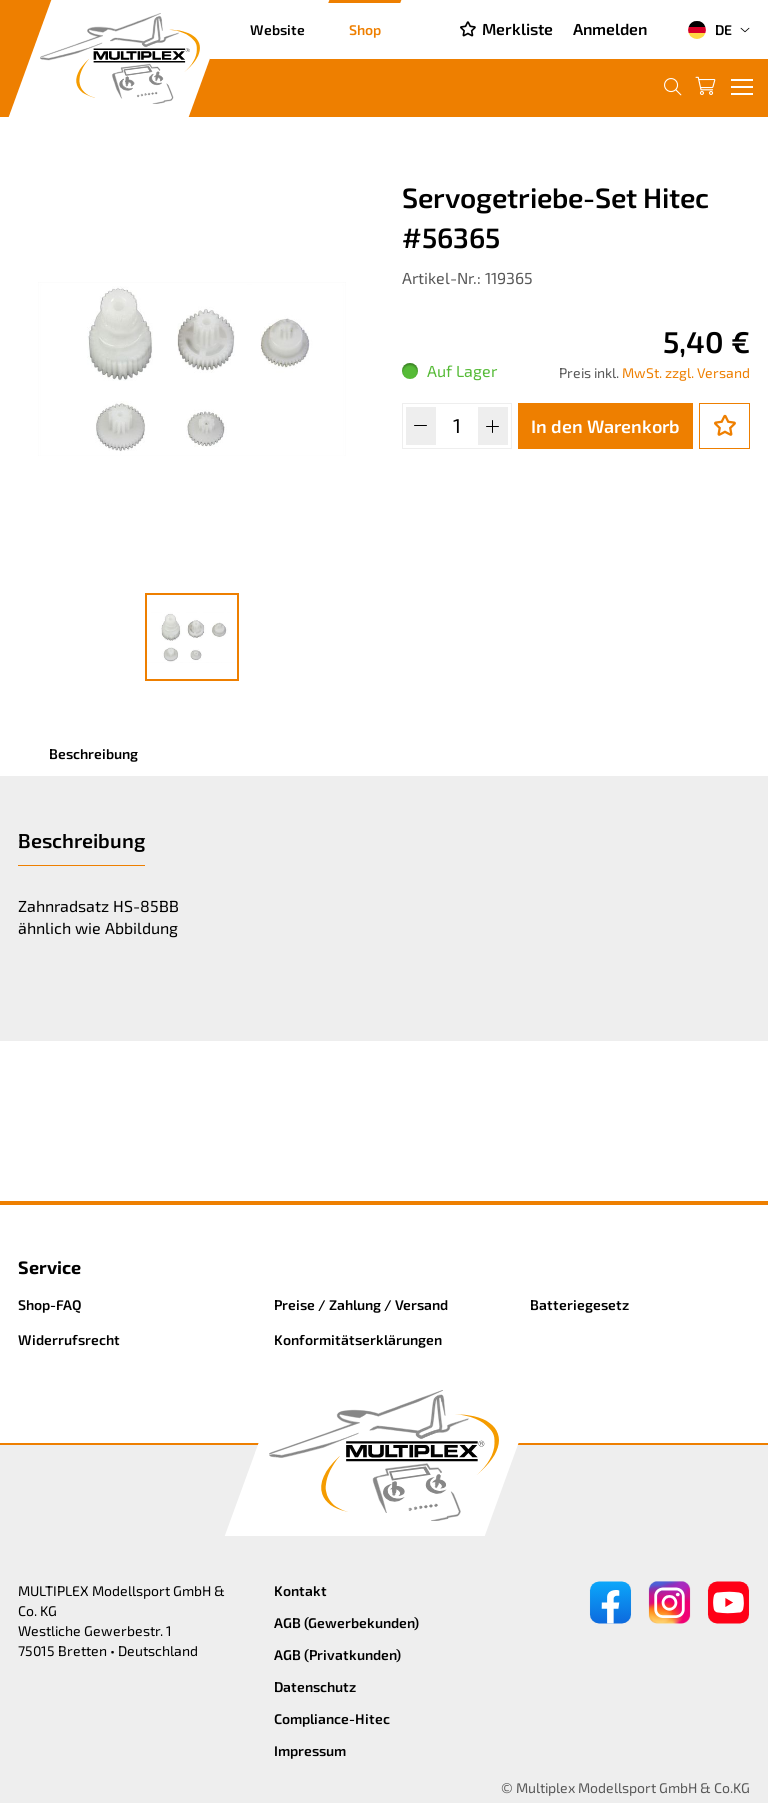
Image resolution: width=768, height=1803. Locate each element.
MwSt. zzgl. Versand (686, 372)
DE (709, 30)
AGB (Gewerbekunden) (346, 1622)
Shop (365, 29)
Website (277, 29)
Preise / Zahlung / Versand (361, 1304)
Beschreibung (93, 753)
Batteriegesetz (579, 1304)
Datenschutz (315, 1686)
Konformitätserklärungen (358, 1339)
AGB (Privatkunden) (337, 1654)
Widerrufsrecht (69, 1339)
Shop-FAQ (50, 1304)
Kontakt (300, 1590)
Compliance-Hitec (332, 1718)
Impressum (310, 1750)
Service (49, 1267)
